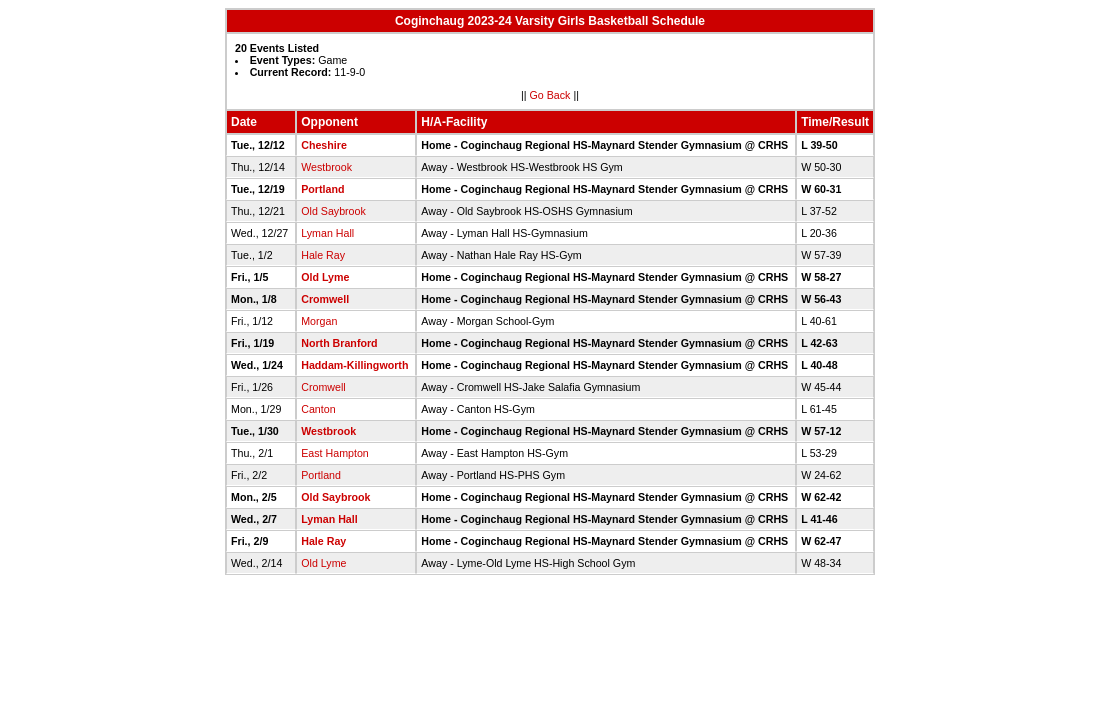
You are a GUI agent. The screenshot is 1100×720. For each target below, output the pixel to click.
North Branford (339, 343)
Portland (322, 189)
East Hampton (335, 453)
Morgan (319, 321)
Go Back (550, 95)
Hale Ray (323, 255)
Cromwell (325, 299)
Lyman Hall (327, 233)
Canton (318, 409)
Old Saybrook (333, 211)
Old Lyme (325, 277)
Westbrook (326, 167)
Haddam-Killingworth (354, 365)
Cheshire (324, 145)
